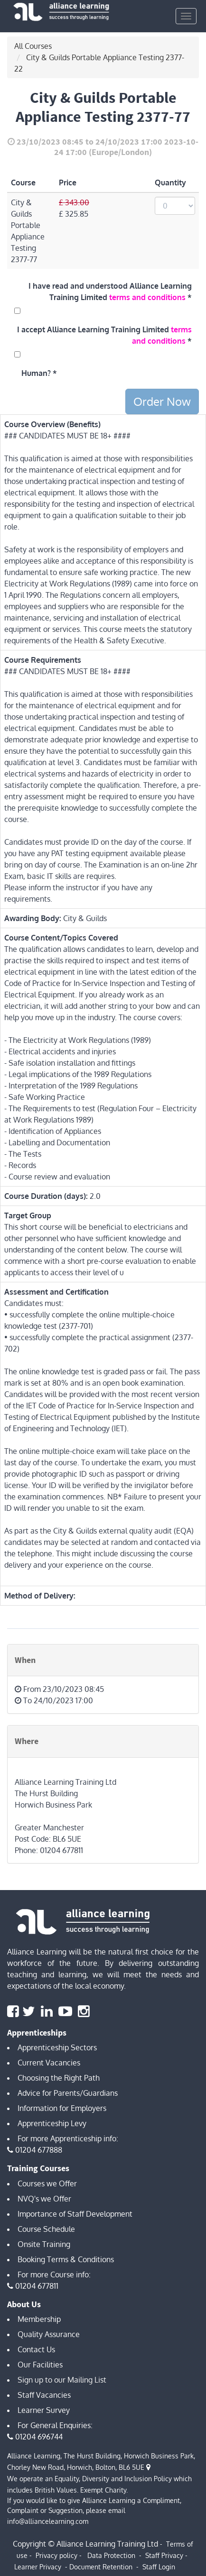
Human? (36, 373)
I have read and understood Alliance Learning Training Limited (110, 291)
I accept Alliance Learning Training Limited (104, 335)
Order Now (162, 401)
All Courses (33, 46)
